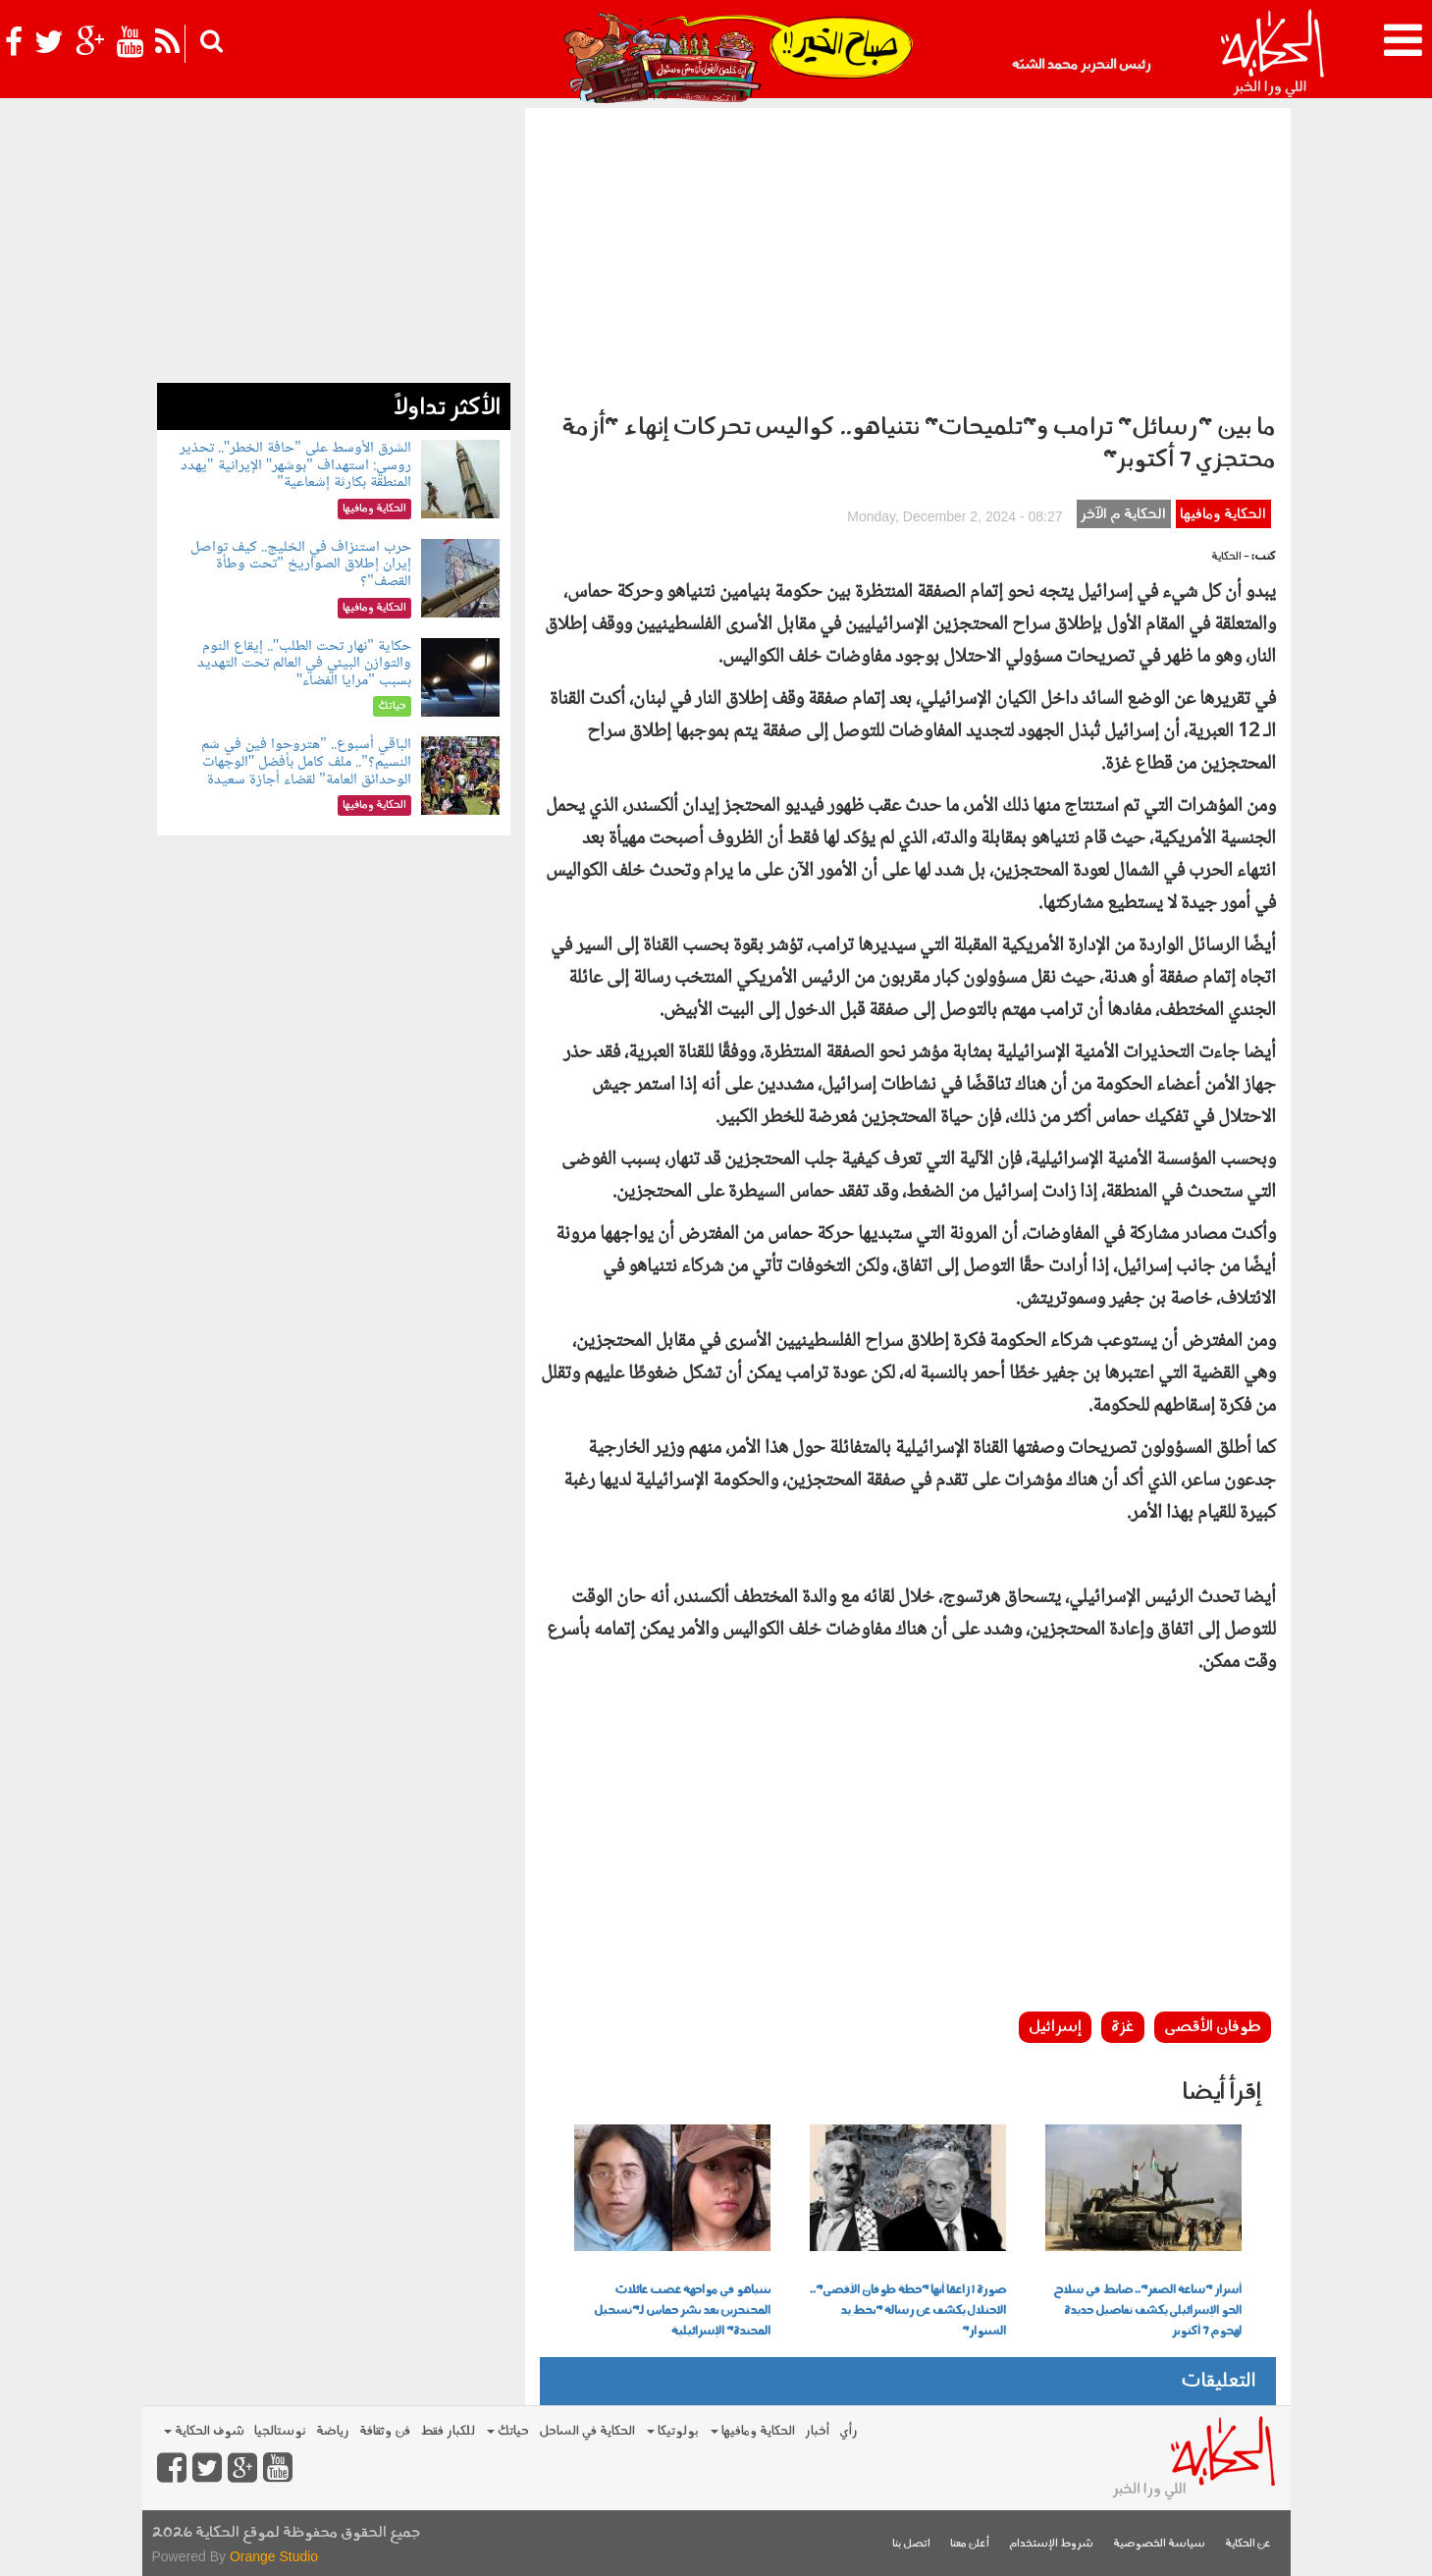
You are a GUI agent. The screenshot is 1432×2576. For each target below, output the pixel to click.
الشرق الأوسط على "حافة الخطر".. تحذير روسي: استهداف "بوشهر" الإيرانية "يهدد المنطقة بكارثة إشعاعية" (295, 465)
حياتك (508, 2431)
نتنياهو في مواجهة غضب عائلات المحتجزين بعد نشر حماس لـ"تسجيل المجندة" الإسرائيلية (682, 2310)
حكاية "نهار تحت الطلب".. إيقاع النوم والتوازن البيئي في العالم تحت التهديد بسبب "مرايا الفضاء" (304, 663)
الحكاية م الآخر (1123, 515)
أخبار (817, 2431)
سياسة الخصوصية (1159, 2544)
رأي (848, 2431)
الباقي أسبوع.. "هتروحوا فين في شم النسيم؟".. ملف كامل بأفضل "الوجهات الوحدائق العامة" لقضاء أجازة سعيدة (306, 761)
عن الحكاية (1248, 2544)
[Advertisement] (908, 255)
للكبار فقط (447, 2431)
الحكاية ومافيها (1223, 515)
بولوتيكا (673, 2431)
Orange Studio (274, 2556)
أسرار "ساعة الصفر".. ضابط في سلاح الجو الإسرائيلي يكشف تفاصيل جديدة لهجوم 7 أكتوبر (1147, 2310)
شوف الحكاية (204, 2431)
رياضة (332, 2431)
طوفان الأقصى (1212, 2027)
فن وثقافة (384, 2431)
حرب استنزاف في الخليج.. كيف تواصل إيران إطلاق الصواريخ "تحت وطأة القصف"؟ (300, 564)
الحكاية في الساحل (587, 2431)
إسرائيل (1055, 2027)
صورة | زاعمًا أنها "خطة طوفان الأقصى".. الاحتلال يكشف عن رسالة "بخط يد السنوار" (908, 2310)
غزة (1123, 2027)
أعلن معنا (969, 2544)
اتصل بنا (911, 2544)
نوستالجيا (280, 2431)
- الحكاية (1230, 557)
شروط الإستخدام (1051, 2544)
